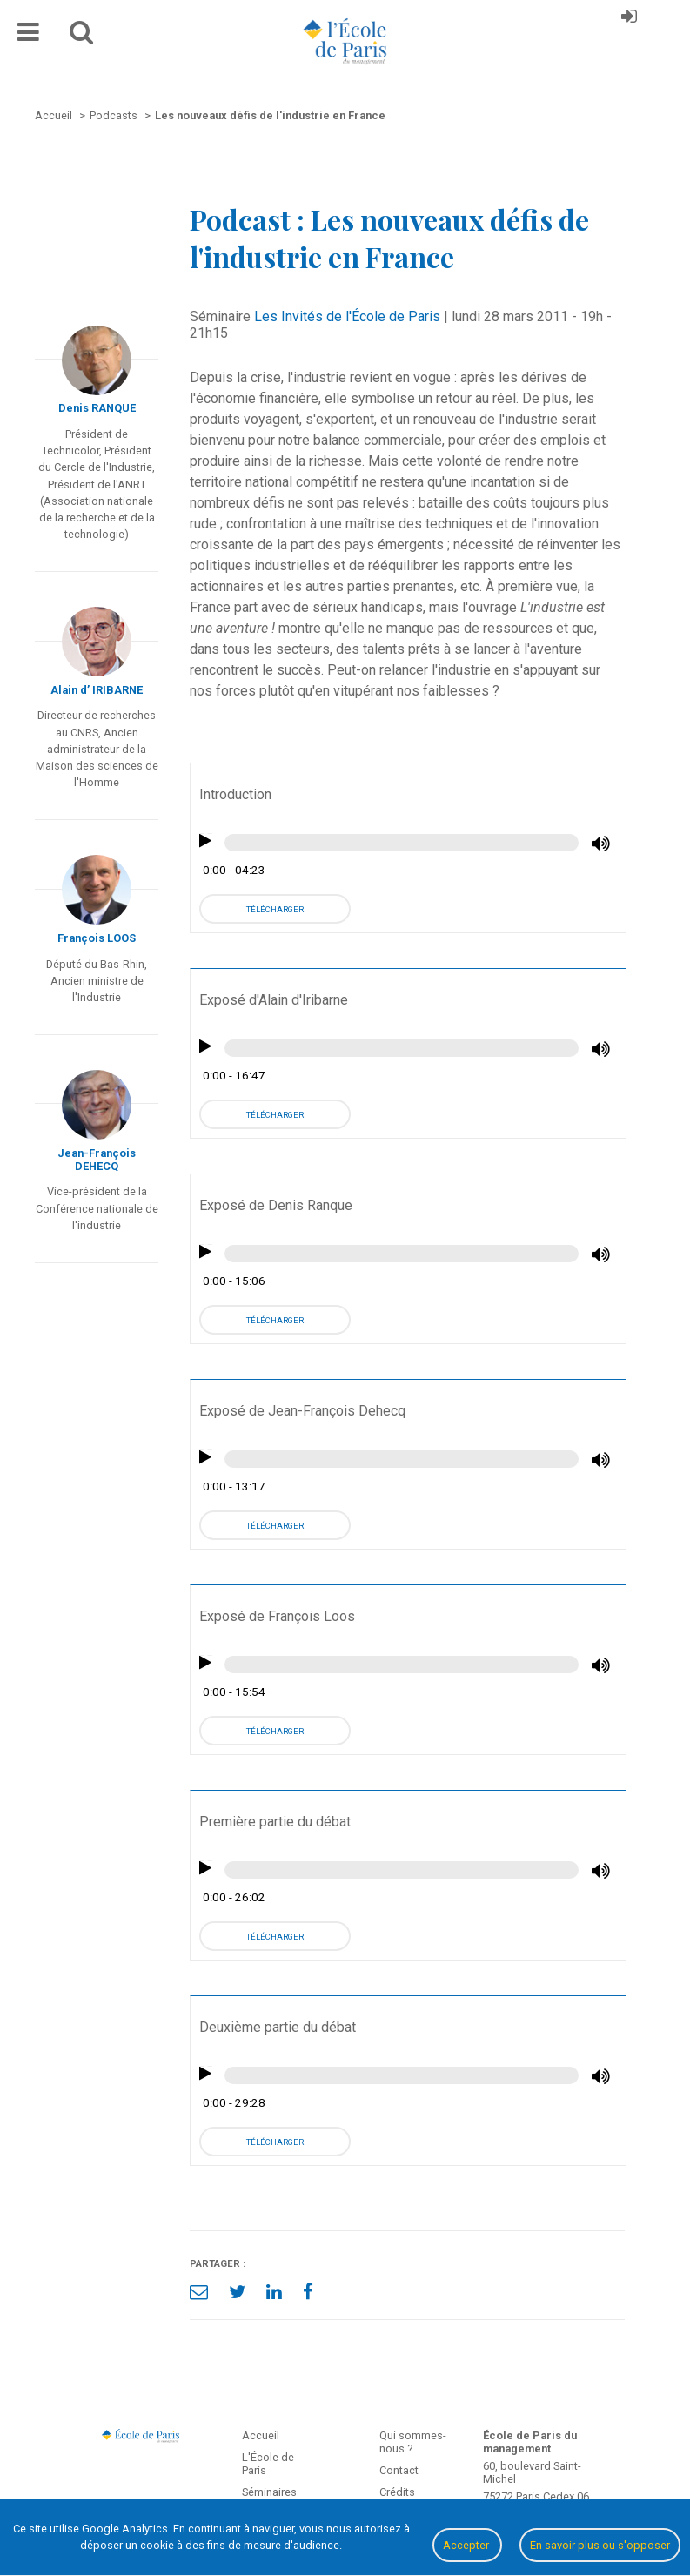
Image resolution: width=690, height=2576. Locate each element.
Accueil (260, 2435)
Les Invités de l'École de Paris (347, 316)
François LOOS (96, 938)
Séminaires (269, 2492)
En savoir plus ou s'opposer (600, 2545)
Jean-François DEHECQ (96, 1160)
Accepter (467, 2545)
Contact (399, 2470)
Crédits (397, 2492)
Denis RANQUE (97, 407)
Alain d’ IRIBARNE (96, 689)
